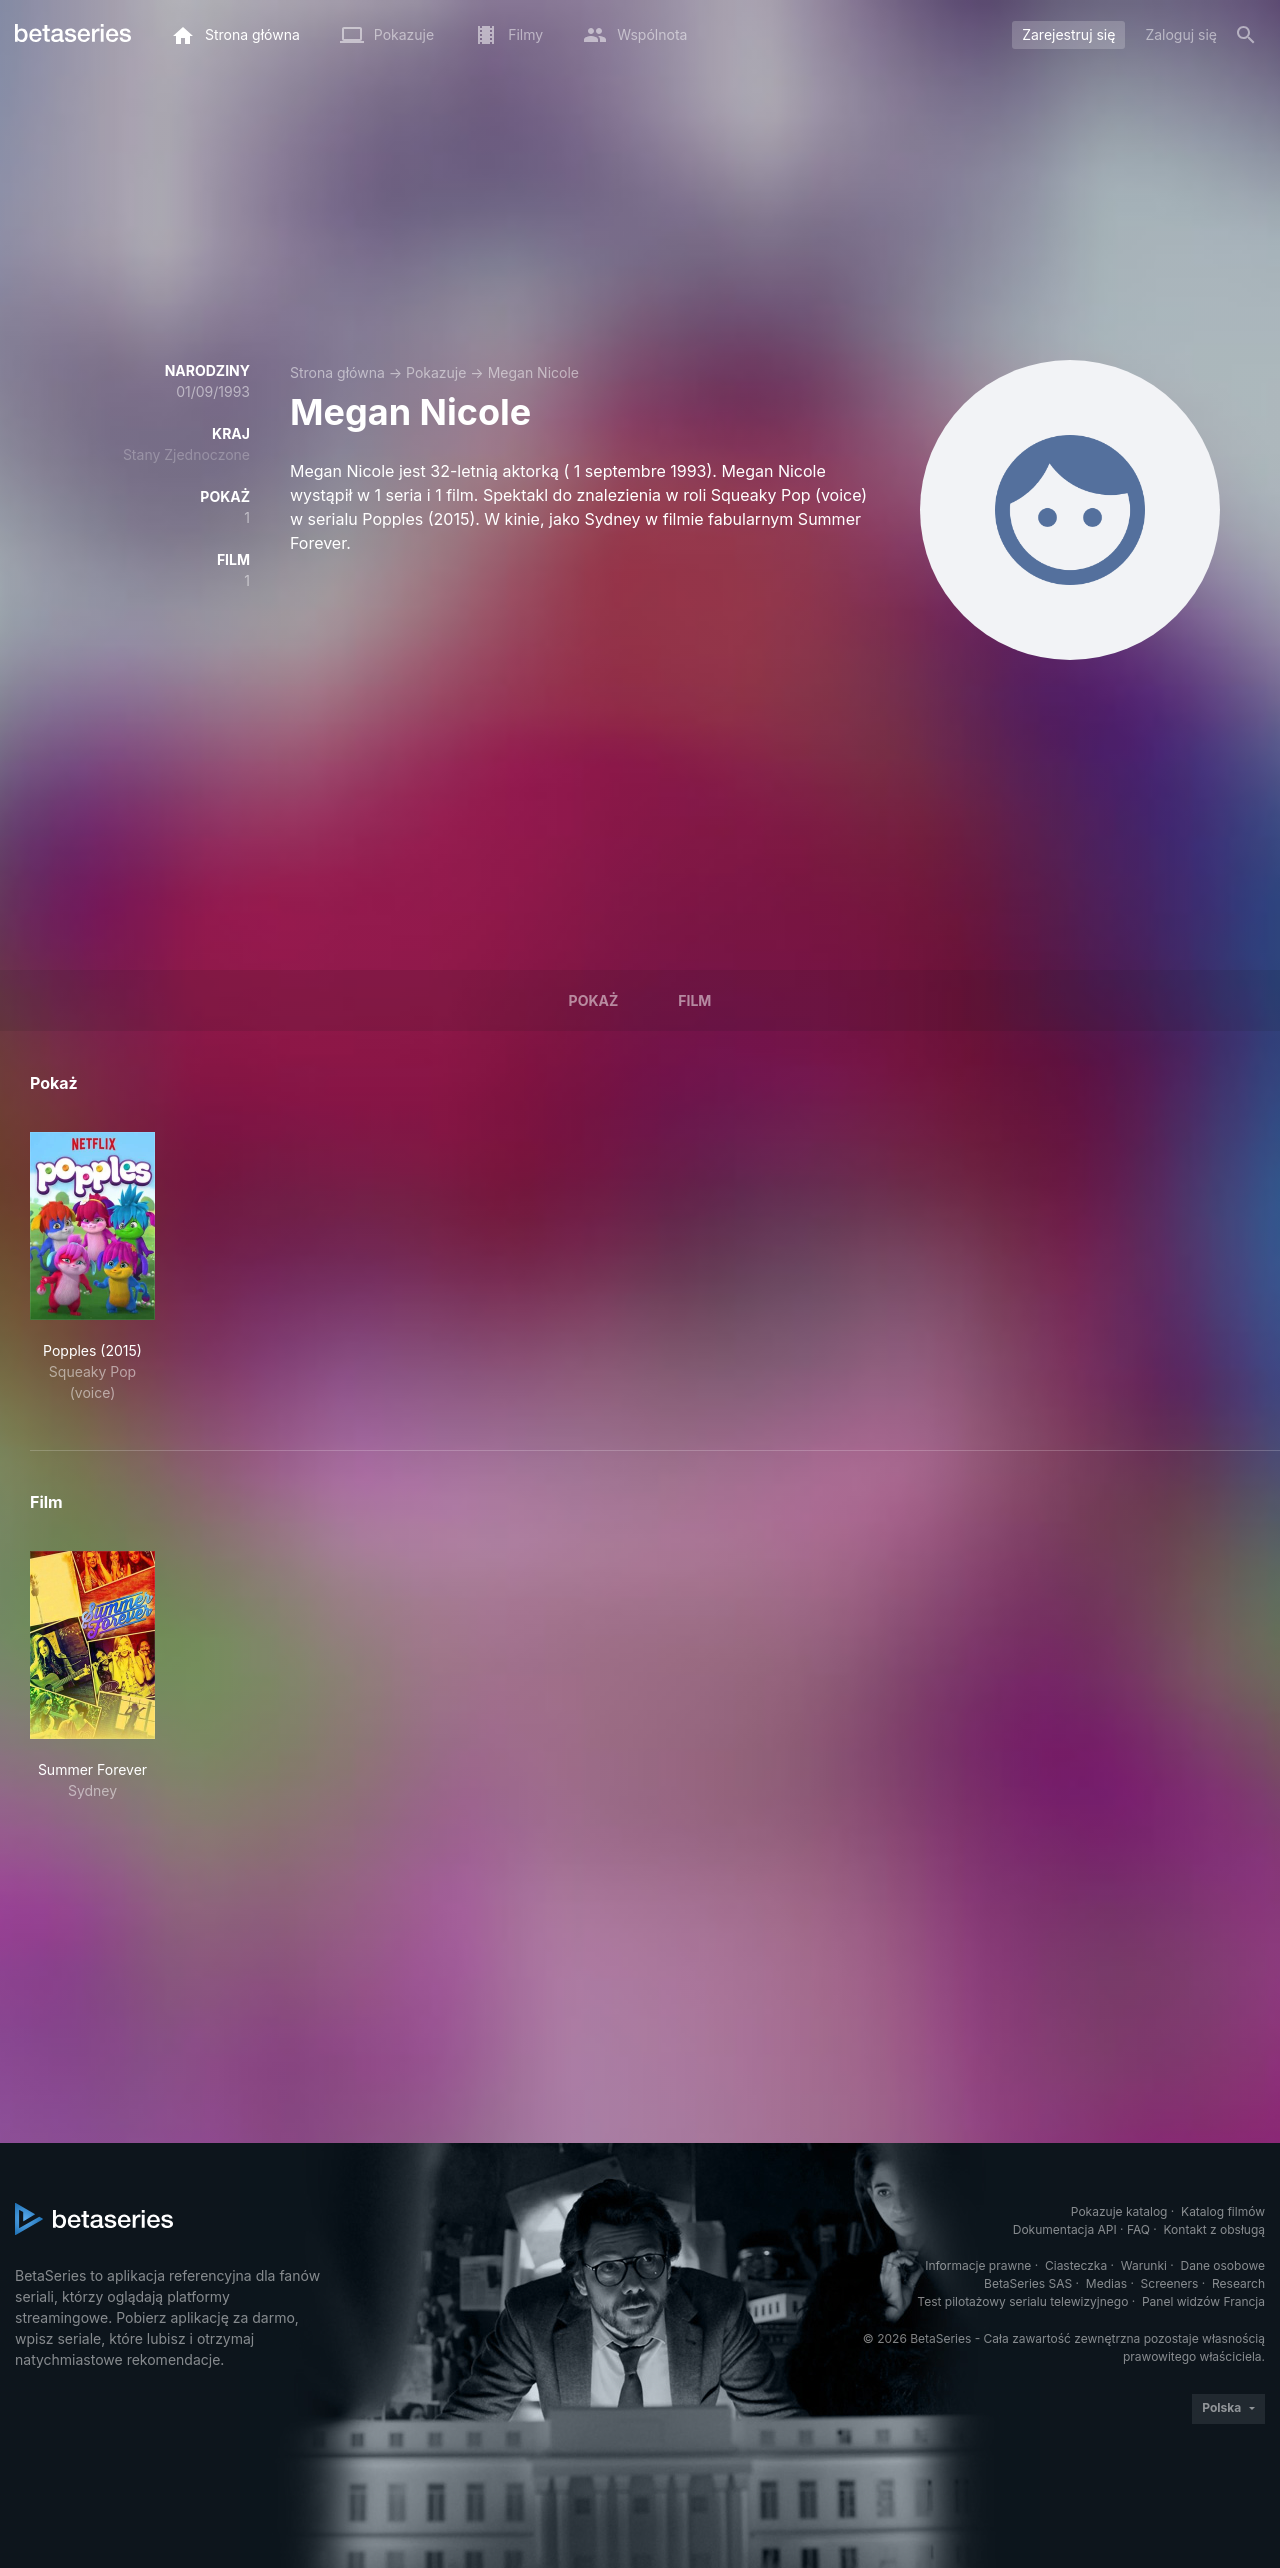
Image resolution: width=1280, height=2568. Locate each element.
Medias (1106, 2283)
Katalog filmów (1223, 2211)
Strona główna (337, 372)
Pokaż (594, 1000)
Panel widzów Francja (1203, 2301)
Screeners (1170, 2283)
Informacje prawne (978, 2265)
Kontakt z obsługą (1214, 2229)
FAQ (1138, 2229)
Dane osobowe (1222, 2265)
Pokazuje (436, 372)
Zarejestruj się (1068, 34)
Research (1238, 2283)
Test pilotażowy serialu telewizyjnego (1022, 2301)
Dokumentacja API (1065, 2229)
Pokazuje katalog (1119, 2211)
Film (694, 1000)
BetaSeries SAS (1028, 2283)
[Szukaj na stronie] (1246, 35)
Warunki (1144, 2265)
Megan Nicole (533, 372)
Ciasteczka (1076, 2265)
